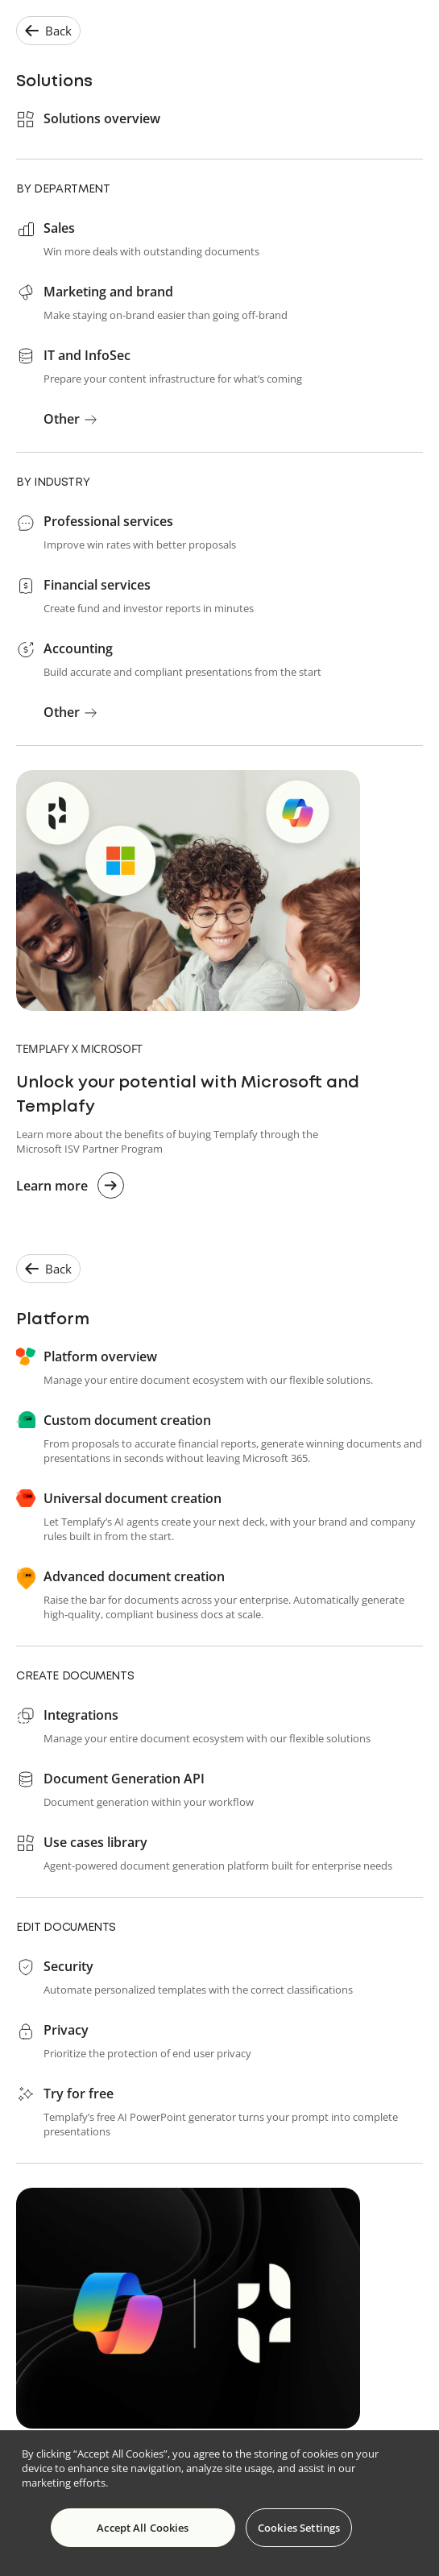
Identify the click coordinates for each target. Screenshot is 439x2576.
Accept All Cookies (142, 2527)
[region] (219, 2503)
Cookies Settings (299, 2527)
